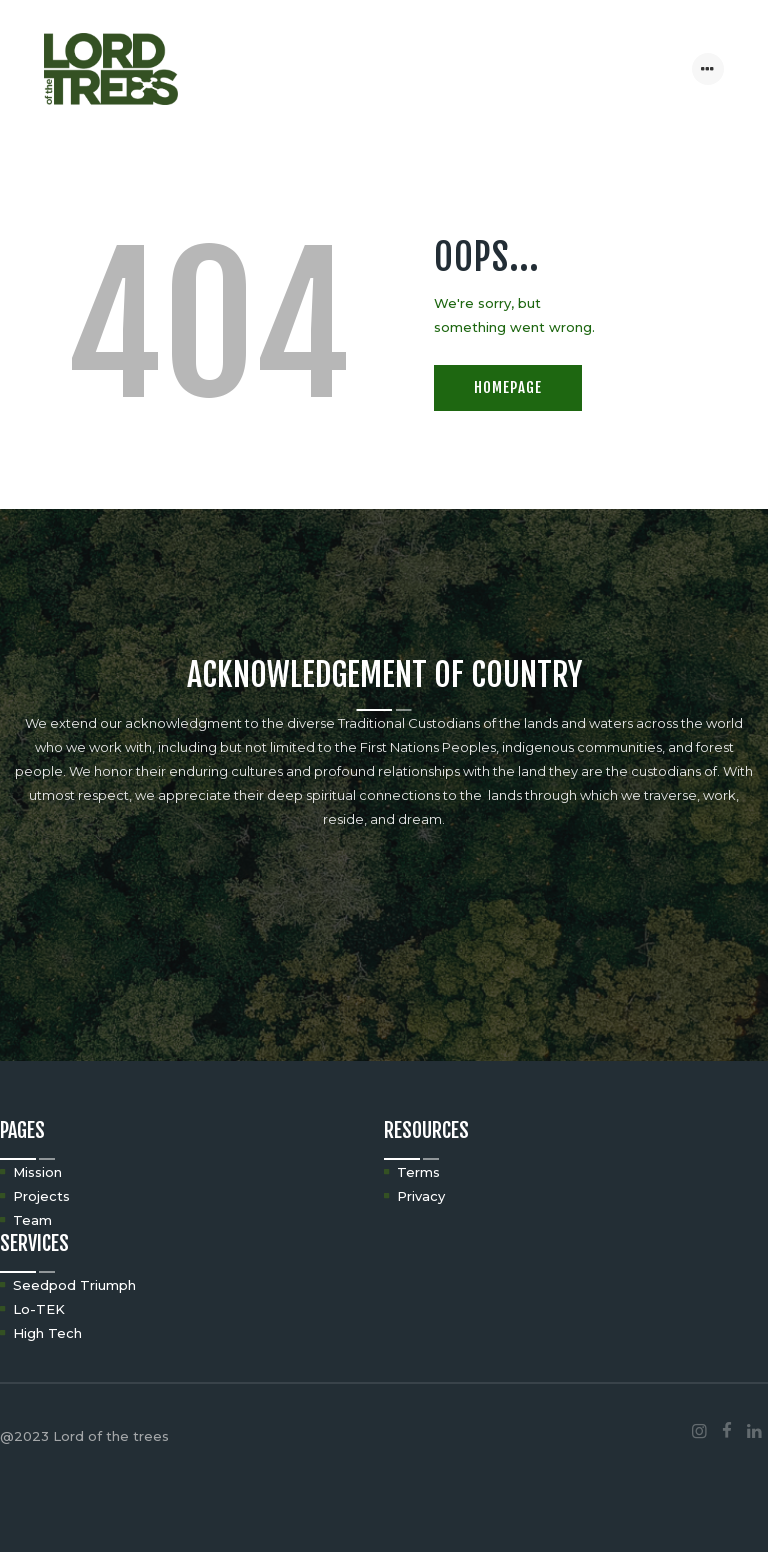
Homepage (508, 387)
